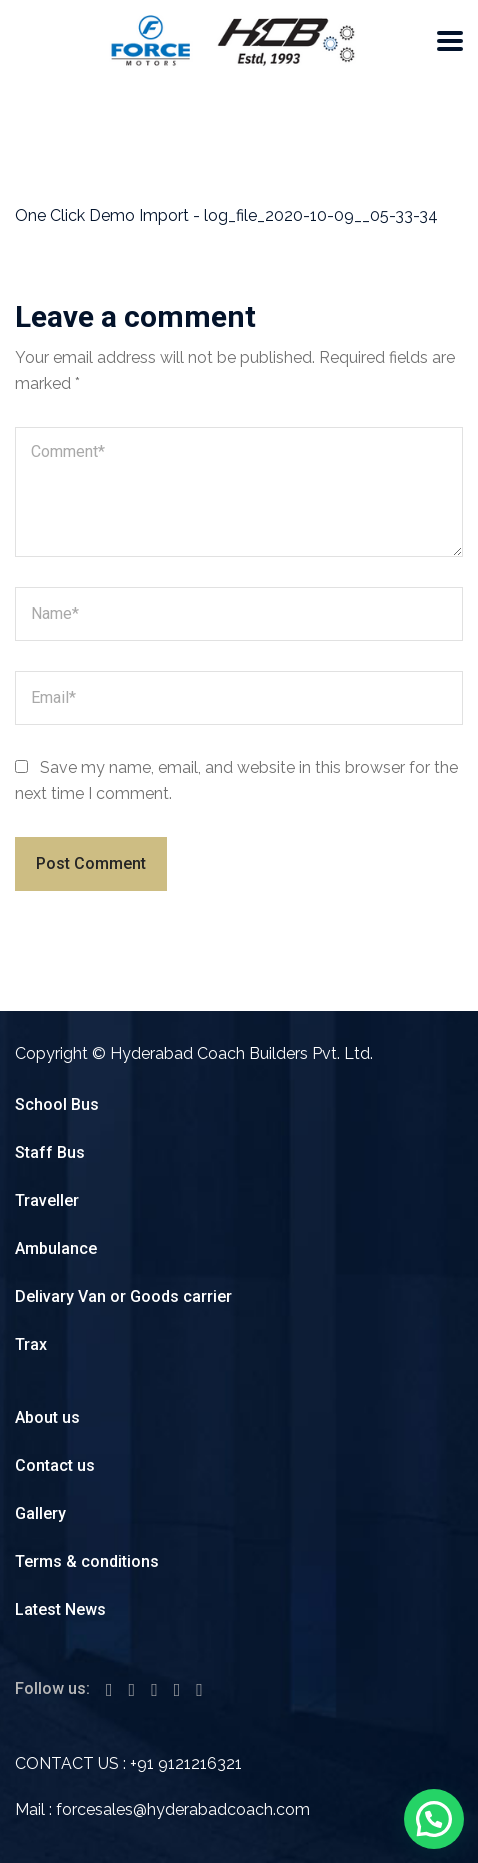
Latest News (60, 1609)
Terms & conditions (87, 1561)
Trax (31, 1344)
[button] (434, 1819)
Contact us (55, 1465)
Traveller (47, 1200)
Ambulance (56, 1248)
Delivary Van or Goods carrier (123, 1296)
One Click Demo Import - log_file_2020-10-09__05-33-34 (226, 215)
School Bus (57, 1104)
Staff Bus (50, 1152)
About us (47, 1417)
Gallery (40, 1513)
